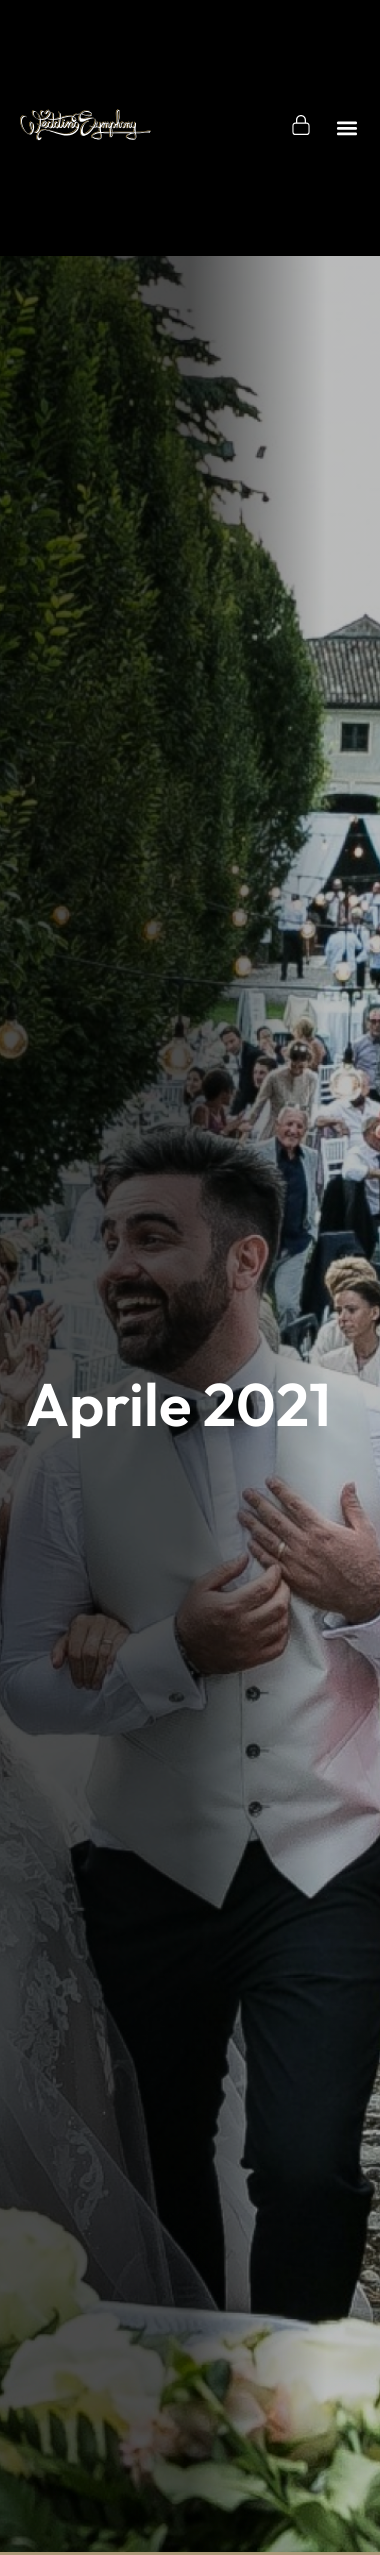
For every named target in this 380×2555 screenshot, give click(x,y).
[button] (347, 127)
